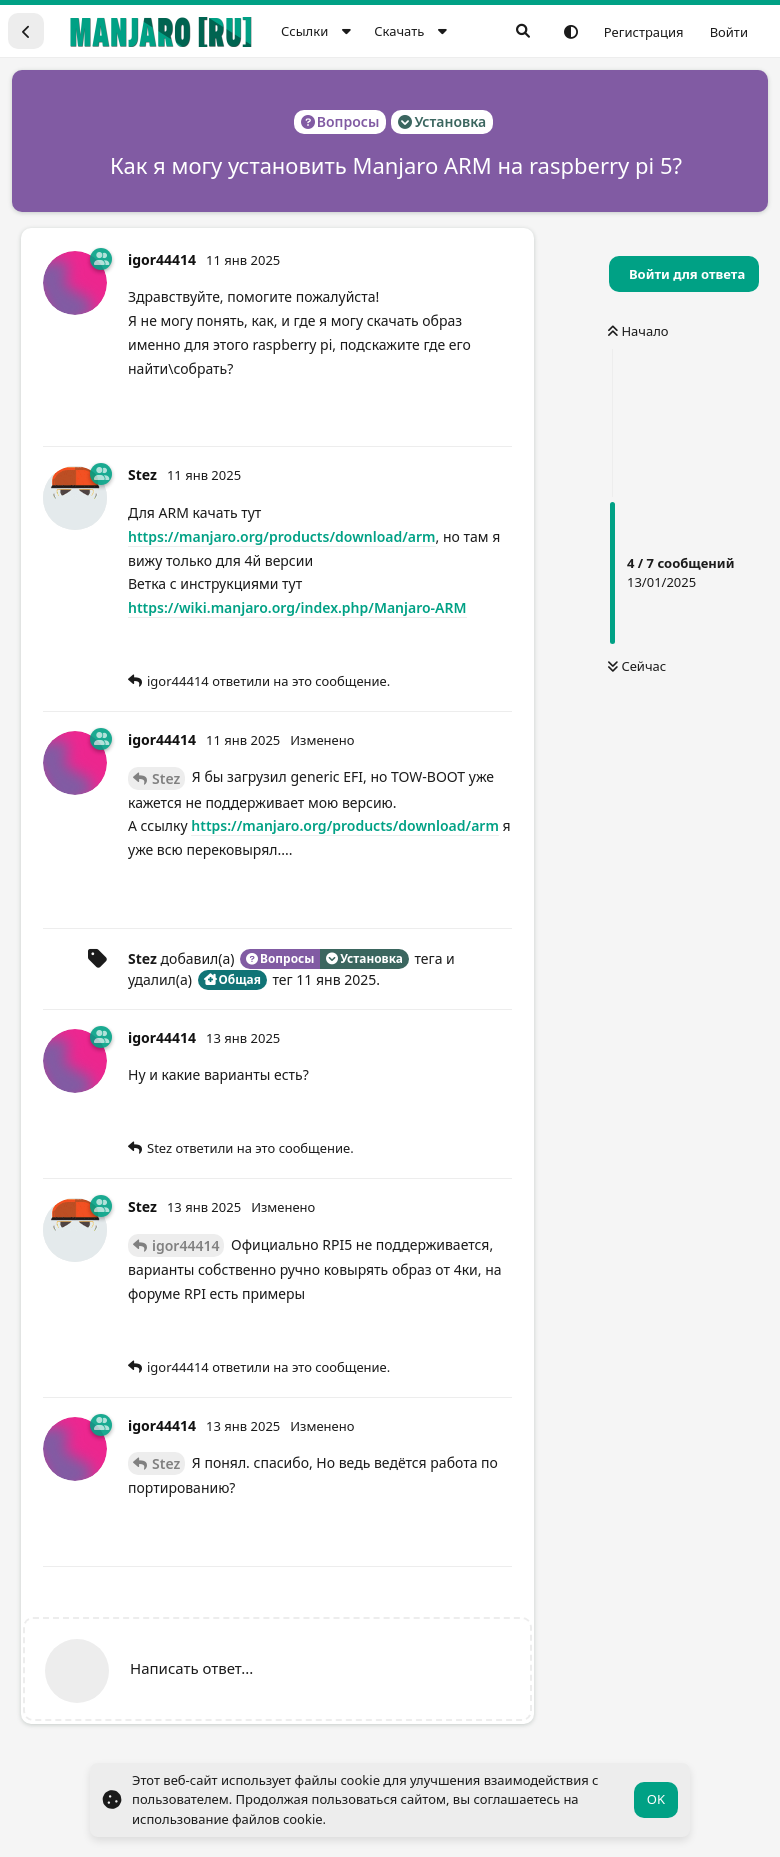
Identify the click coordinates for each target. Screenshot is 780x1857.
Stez (166, 778)
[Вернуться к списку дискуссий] (26, 31)
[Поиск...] (523, 31)
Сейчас (637, 666)
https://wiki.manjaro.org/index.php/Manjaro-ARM (297, 607)
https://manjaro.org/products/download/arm (282, 536)
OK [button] (656, 1799)
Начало (638, 331)
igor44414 (185, 1245)
